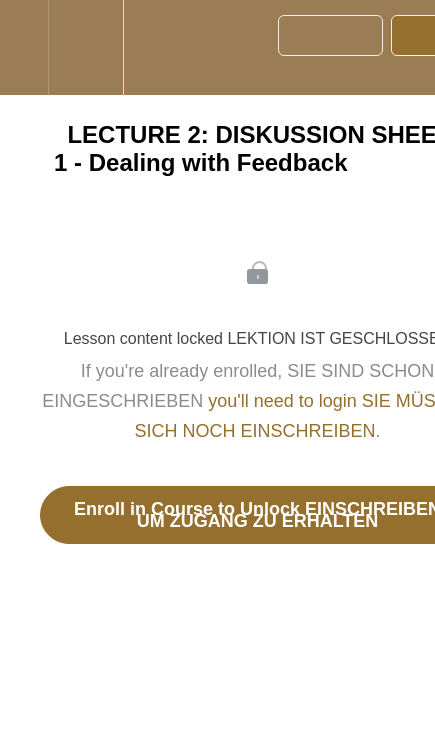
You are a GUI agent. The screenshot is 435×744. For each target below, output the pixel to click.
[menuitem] (85, 47)
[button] (24, 47)
